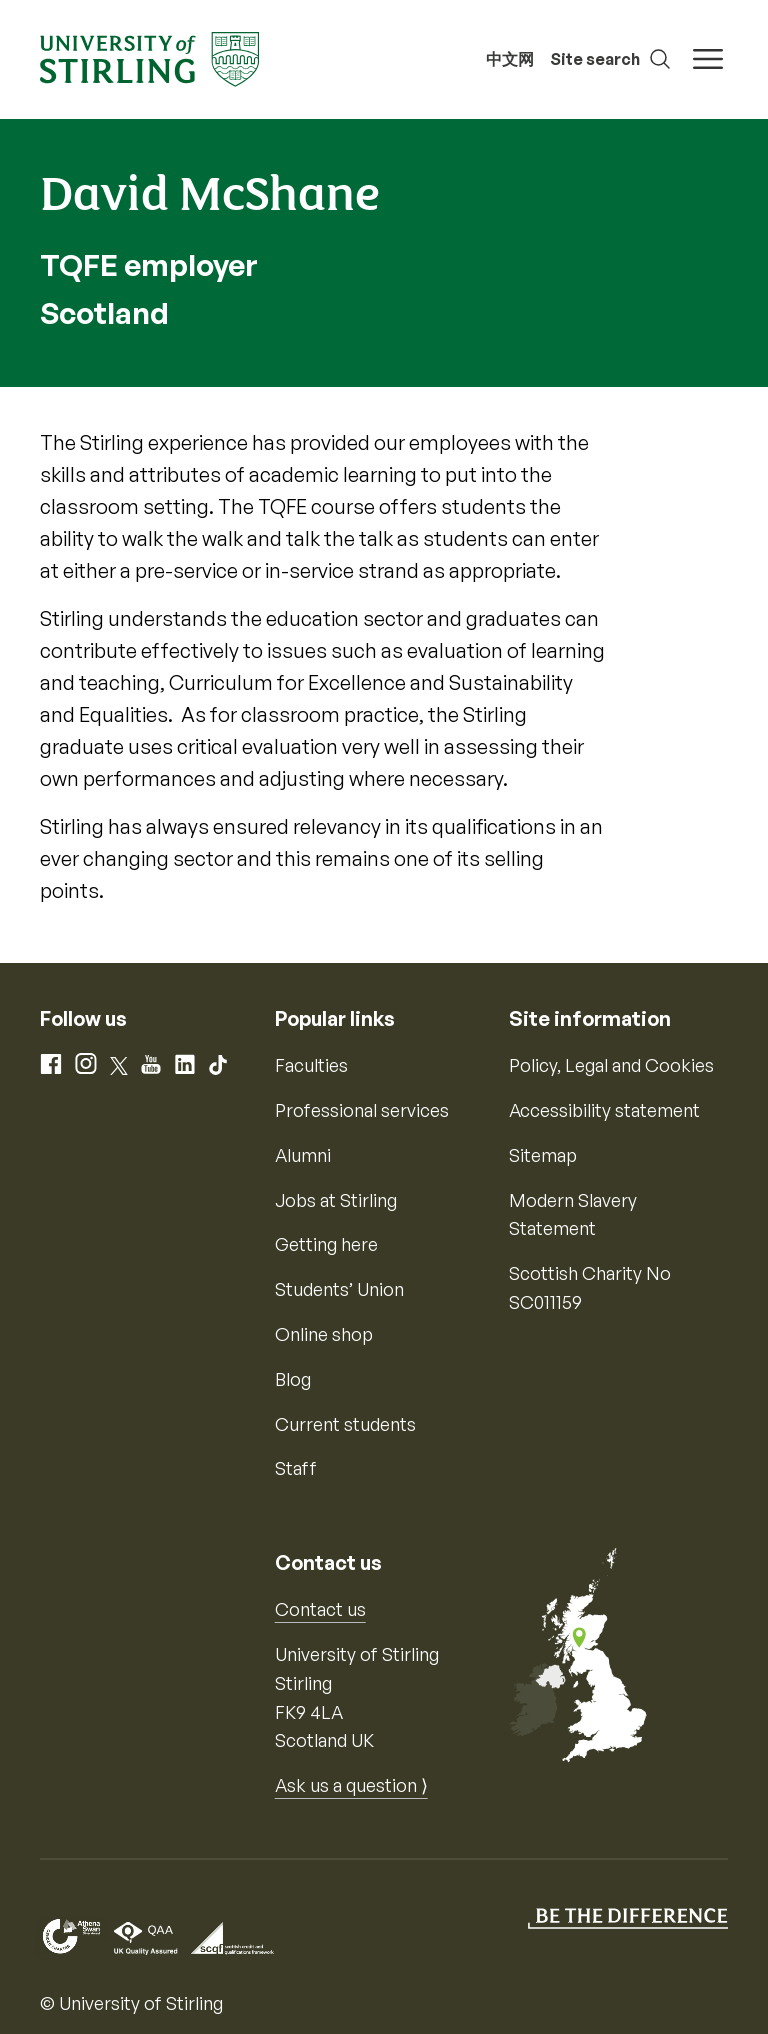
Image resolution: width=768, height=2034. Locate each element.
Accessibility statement (604, 1110)
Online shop (324, 1334)
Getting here (326, 1244)
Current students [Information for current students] (345, 1424)
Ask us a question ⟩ (351, 1785)
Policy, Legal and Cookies (611, 1065)
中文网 (510, 59)
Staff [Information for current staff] (296, 1468)
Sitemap (543, 1155)
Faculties (311, 1065)
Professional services (362, 1110)
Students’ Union (339, 1289)
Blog (293, 1379)
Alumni (303, 1155)
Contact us (320, 1609)
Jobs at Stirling (336, 1200)
